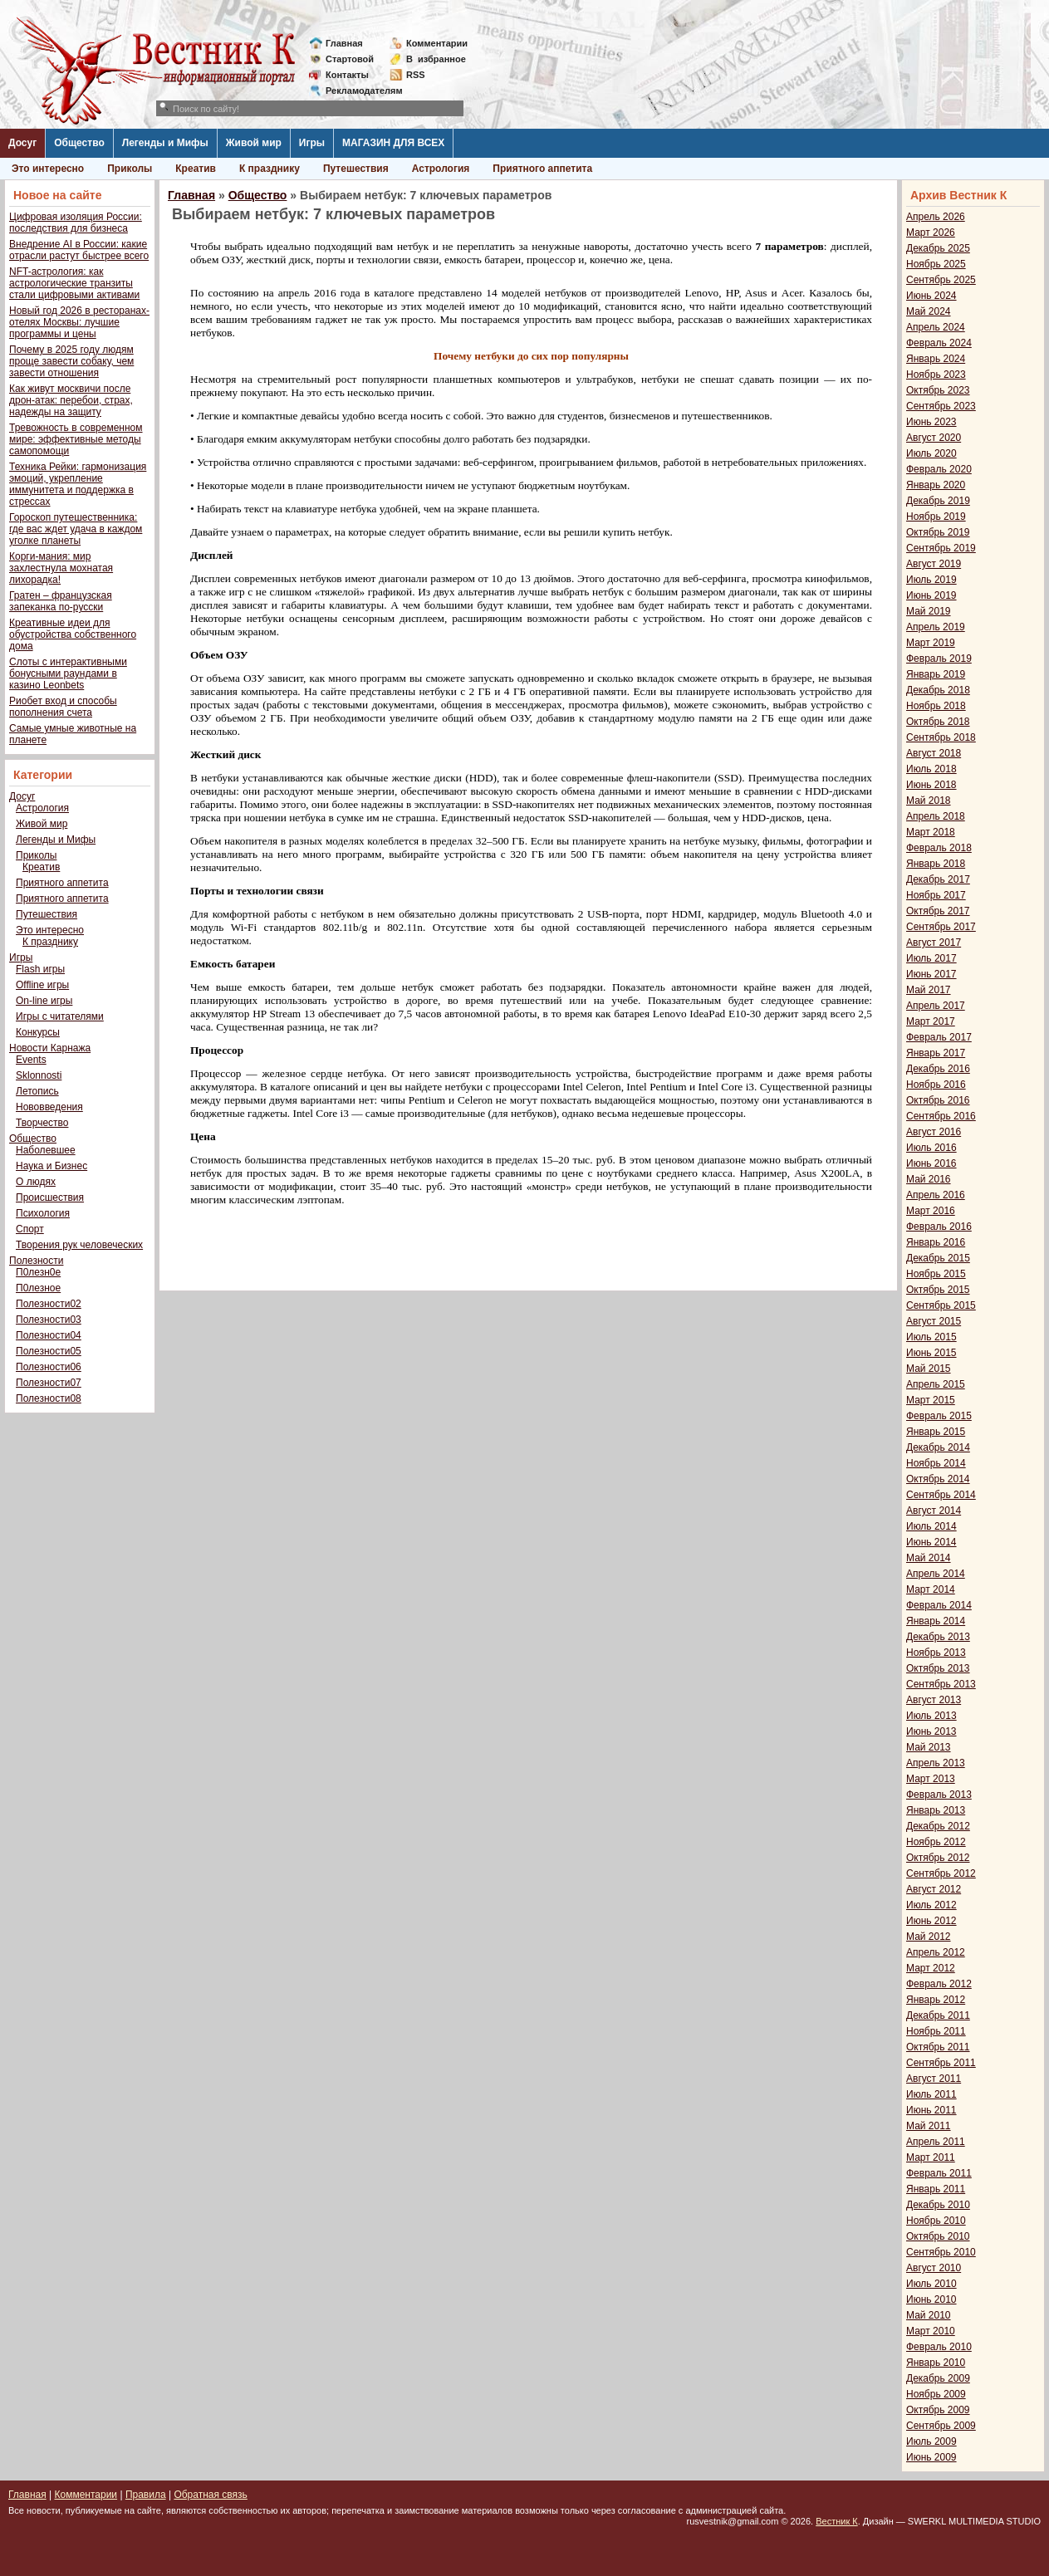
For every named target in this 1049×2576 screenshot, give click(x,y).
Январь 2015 (935, 1431)
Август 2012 (933, 1889)
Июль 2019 (931, 579)
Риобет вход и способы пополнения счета (63, 706)
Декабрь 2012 (938, 1826)
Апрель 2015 (935, 1384)
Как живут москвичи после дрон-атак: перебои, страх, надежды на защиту (71, 400)
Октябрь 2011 (938, 2047)
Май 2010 (928, 2315)
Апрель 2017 (935, 1005)
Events (31, 1059)
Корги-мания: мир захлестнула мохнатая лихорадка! (61, 568)
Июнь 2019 (931, 595)
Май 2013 (928, 1747)
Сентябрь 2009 (941, 2426)
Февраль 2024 (939, 343)
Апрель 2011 (935, 2141)
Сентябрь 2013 (941, 1684)
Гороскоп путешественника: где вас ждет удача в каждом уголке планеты (75, 529)
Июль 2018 (931, 769)
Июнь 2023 (931, 422)
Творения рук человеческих (79, 1245)
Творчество (42, 1123)
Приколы (129, 168)
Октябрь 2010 (938, 2236)
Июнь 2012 (931, 1921)
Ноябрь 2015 (936, 1274)
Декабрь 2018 (938, 690)
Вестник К (837, 2521)
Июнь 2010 (931, 2299)
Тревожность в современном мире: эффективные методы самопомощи (76, 439)
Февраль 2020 (939, 469)
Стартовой (350, 59)
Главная (344, 43)
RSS (415, 75)
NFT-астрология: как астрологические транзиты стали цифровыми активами (74, 283)
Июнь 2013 (931, 1731)
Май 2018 (928, 800)
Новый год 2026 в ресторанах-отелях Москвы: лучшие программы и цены (79, 322)
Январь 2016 (935, 1242)
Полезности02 (48, 1304)
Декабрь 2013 (938, 1637)
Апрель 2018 (935, 816)
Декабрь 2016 (938, 1069)
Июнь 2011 (931, 2110)
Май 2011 (928, 2126)
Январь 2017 (935, 1053)
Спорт (30, 1229)
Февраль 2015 (939, 1416)
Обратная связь (210, 2494)
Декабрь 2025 (938, 248)
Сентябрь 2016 (941, 1116)
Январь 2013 (935, 1810)
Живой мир (254, 143)
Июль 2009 (931, 2441)
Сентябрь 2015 (941, 1305)
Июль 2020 (931, 453)
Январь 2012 (935, 1999)
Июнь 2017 (931, 974)
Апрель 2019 (935, 627)
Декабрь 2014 (938, 1447)
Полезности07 (48, 1382)
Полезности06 (48, 1367)
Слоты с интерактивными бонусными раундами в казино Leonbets (68, 673)
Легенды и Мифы (165, 143)
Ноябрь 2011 (936, 2031)
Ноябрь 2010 (936, 2220)
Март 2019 (930, 643)
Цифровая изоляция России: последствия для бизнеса (75, 222)
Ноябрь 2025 (936, 264)
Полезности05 (48, 1351)
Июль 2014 (931, 1526)
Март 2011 (930, 2157)
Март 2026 (930, 232)
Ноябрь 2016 (936, 1084)
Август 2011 (933, 2078)
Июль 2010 (931, 2284)
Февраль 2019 (939, 658)
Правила (145, 2494)
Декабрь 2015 (938, 1258)
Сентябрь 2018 (941, 737)
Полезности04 (48, 1335)
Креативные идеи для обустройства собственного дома (72, 634)
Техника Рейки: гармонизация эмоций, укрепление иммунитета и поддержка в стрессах (77, 484)
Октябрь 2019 (938, 532)
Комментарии (437, 43)
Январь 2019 (935, 674)
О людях (36, 1182)
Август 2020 (933, 437)
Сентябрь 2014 (941, 1495)
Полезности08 (48, 1398)
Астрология (441, 168)
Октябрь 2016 (938, 1100)
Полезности (36, 1260)
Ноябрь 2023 (936, 374)
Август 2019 (933, 564)
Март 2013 (930, 1779)
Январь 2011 (935, 2189)
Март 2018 (930, 832)
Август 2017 (933, 942)
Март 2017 (930, 1021)
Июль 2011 (931, 2094)
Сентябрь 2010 (941, 2252)
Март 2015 (930, 1400)
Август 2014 (933, 1510)
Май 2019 (928, 611)
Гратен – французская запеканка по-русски (60, 601)
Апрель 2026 (935, 217)
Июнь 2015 (931, 1353)
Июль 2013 (931, 1715)
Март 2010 (930, 2331)
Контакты (347, 75)
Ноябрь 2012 (936, 1842)
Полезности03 (48, 1319)
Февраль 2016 (939, 1226)
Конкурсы (38, 1032)
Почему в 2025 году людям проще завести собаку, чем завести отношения (71, 361)
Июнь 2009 (931, 2457)
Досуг (22, 143)
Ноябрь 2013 (936, 1652)
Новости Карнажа (50, 1048)
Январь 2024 (935, 359)
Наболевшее (46, 1150)
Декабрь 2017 (938, 879)
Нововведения (49, 1107)
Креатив (195, 168)
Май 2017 (928, 990)
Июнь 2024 (931, 295)
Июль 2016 (931, 1147)
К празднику (269, 168)
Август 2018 (933, 753)
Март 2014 (930, 1589)
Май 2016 (928, 1179)
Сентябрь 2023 (941, 406)
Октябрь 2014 (938, 1479)
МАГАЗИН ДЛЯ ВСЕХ (393, 143)
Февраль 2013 (939, 1794)
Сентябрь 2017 (941, 927)
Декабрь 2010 (938, 2205)
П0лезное (38, 1288)
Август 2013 (933, 1700)
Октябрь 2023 (938, 390)
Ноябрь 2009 (936, 2394)
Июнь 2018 (931, 785)
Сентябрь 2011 (941, 2063)
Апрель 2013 (935, 1763)
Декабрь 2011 (938, 2015)
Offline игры (42, 985)
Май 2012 (928, 1936)
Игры (312, 143)
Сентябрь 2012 (941, 1873)
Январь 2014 (935, 1621)
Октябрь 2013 (938, 1668)
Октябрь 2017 (938, 911)
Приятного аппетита (542, 168)
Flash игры (40, 969)
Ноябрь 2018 (936, 706)
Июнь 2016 (931, 1163)
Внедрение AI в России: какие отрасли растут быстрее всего (79, 250)
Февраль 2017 (939, 1037)
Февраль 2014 (939, 1605)
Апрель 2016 (935, 1195)
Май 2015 (928, 1368)
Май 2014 (928, 1558)
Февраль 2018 (939, 848)
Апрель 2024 (935, 327)
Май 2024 (928, 311)
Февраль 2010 (939, 2347)
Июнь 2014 (931, 1542)
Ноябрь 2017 (936, 895)
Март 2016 (930, 1211)
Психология (43, 1213)
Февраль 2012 (939, 1984)
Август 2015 (933, 1321)
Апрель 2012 (935, 1952)
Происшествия (50, 1197)
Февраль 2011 (939, 2173)
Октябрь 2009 (938, 2410)
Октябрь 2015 (938, 1289)
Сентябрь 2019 (941, 548)
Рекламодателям (358, 90)
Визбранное (436, 59)
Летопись (37, 1091)
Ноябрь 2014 (936, 1463)
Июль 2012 (931, 1905)
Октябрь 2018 (938, 721)
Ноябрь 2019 (936, 516)
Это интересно (48, 168)
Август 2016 (933, 1132)
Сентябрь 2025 (941, 280)
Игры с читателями (60, 1016)
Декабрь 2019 (938, 501)
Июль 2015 (931, 1337)
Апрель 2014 (935, 1573)
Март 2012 (930, 1968)
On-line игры (44, 1000)
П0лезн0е (38, 1272)
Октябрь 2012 (938, 1857)
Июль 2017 (931, 958)
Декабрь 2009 (938, 2378)
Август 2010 (933, 2268)
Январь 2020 (935, 485)
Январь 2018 (935, 863)
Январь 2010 (935, 2362)
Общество (79, 143)
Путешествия (356, 168)
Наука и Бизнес (51, 1166)
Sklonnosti (38, 1075)
